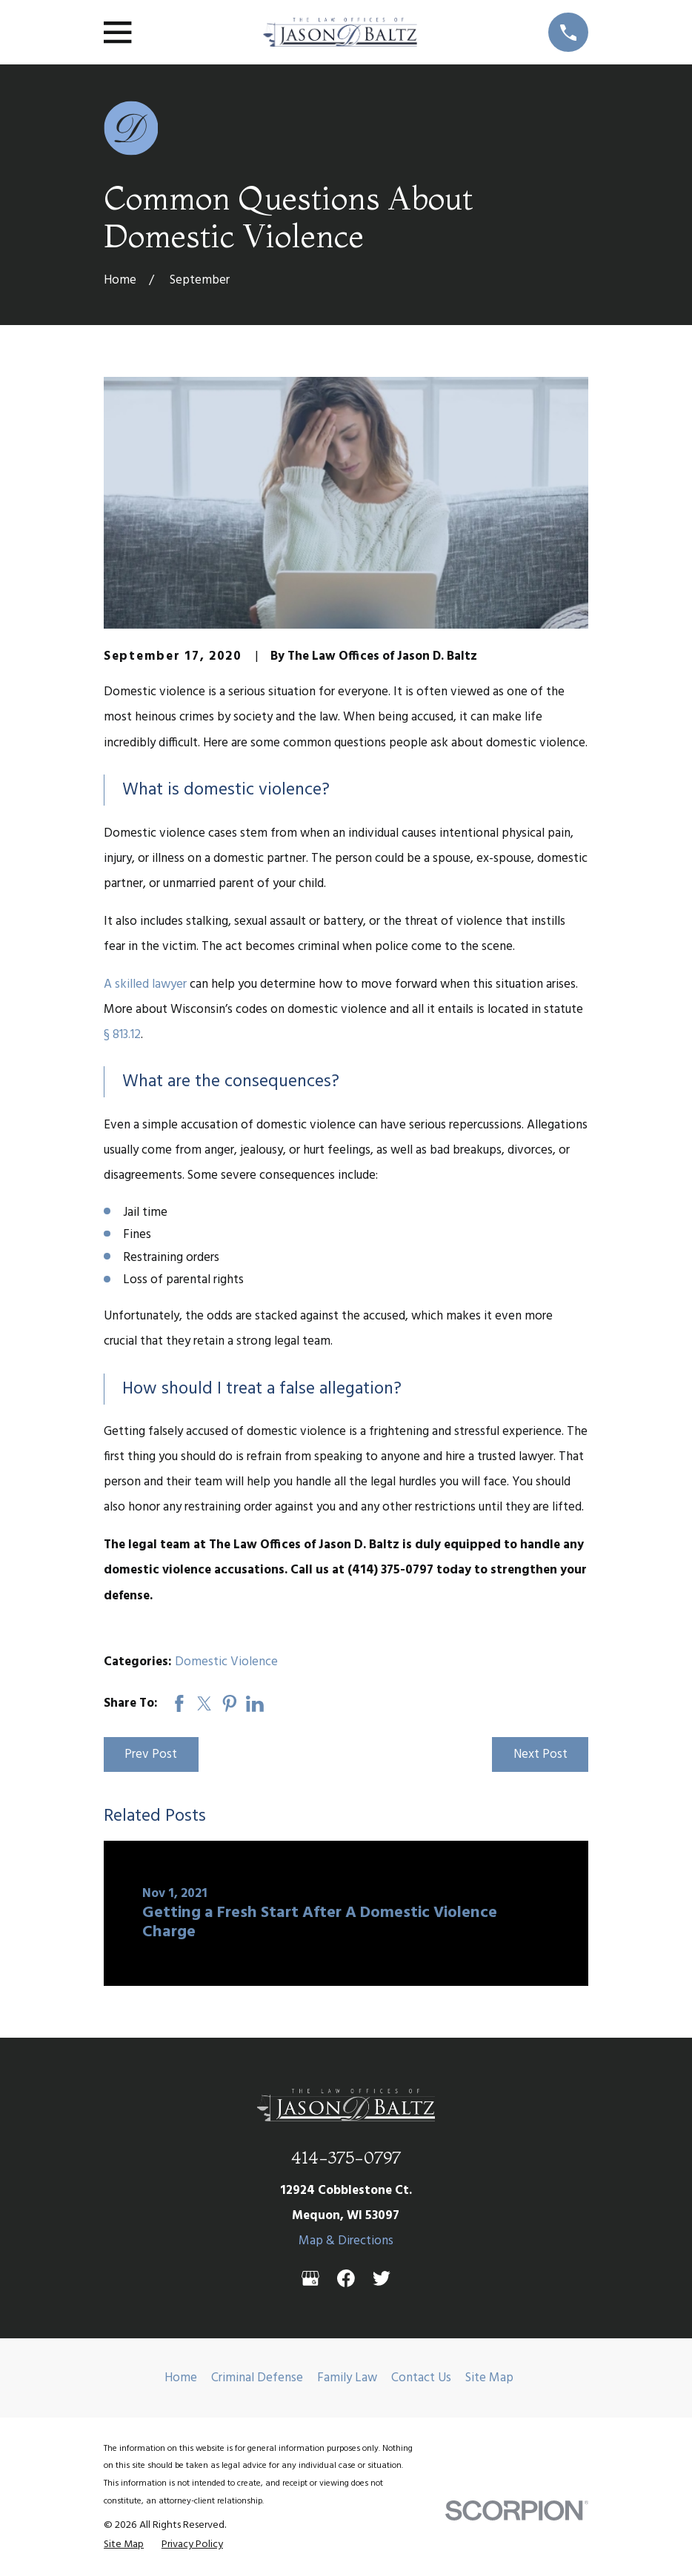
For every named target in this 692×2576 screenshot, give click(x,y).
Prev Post (150, 1754)
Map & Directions (346, 2241)
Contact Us (421, 2378)
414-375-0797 (346, 2157)
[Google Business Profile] (310, 2278)
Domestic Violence (226, 1662)
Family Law (347, 2378)
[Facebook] (346, 2278)
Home (180, 2378)
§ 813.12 (122, 1035)
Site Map (489, 2378)
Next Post (540, 1754)
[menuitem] (124, 2545)
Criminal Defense (257, 2378)
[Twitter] (381, 2278)
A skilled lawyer (145, 984)
